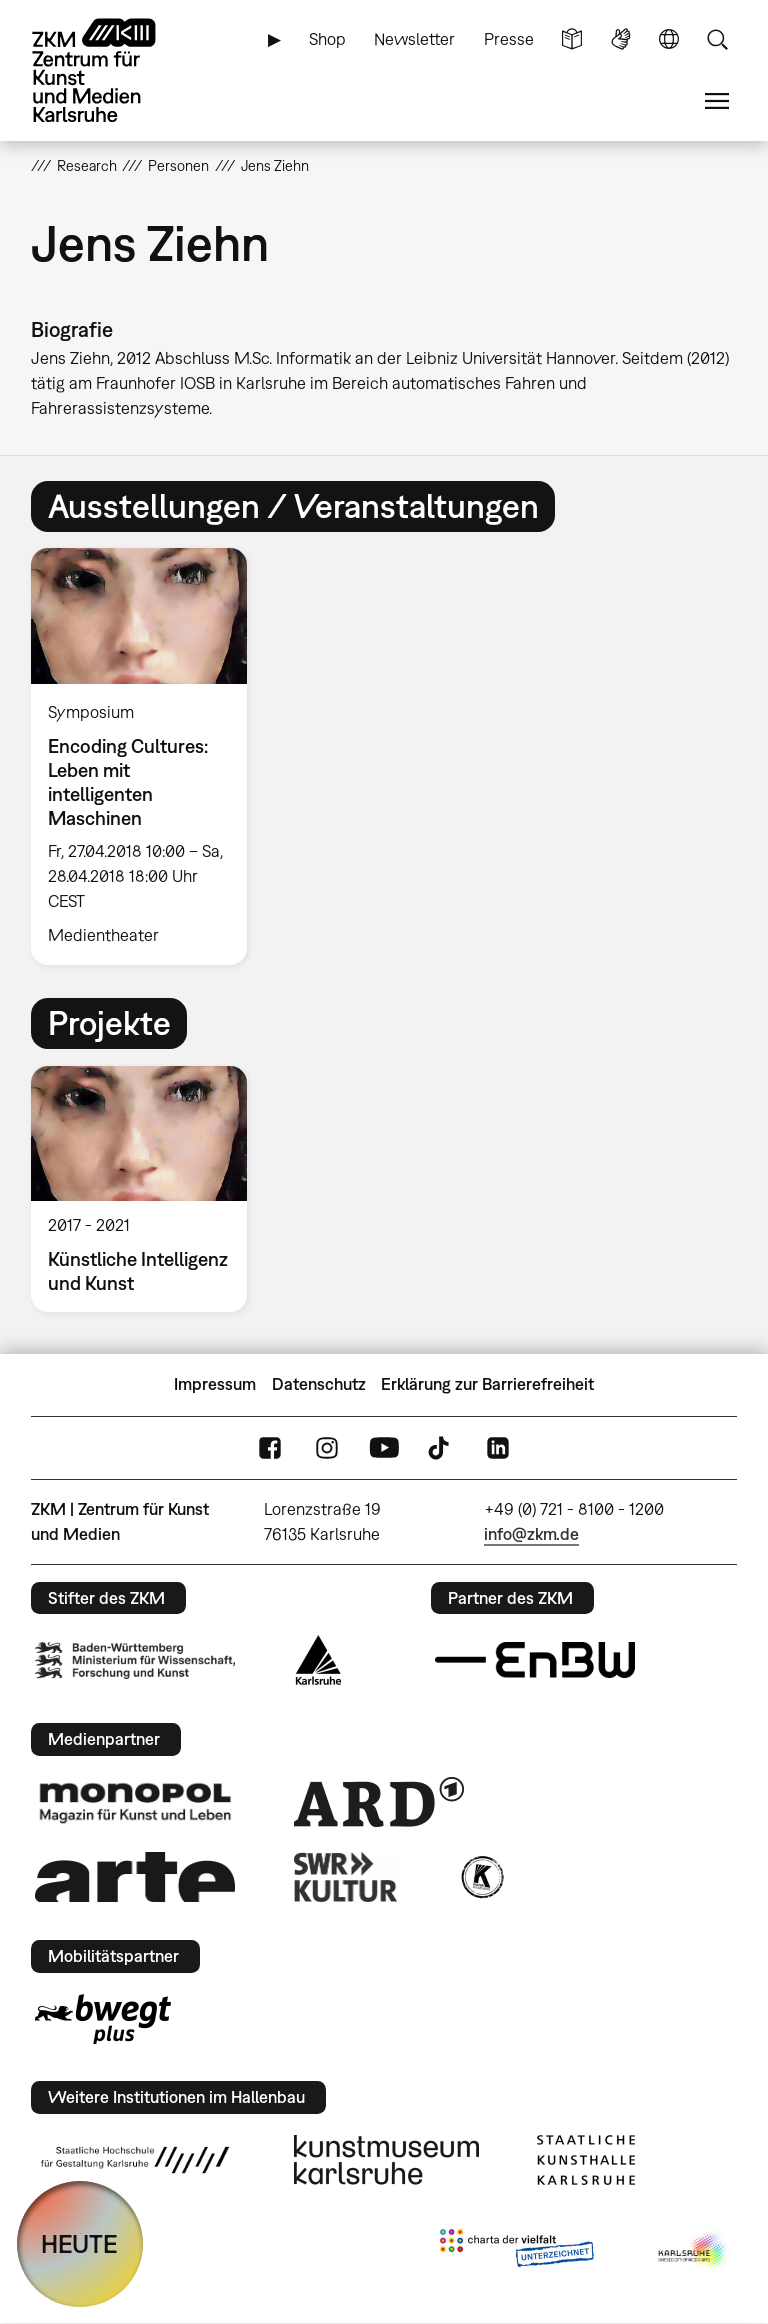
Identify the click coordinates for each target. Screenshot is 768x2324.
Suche (717, 39)
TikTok (441, 1447)
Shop (327, 39)
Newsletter (414, 39)
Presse (509, 39)
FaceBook (270, 1447)
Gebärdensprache (621, 39)
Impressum (215, 1384)
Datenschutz (319, 1384)
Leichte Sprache (572, 39)
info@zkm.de (531, 1534)
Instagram (327, 1447)
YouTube (384, 1447)
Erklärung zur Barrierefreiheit (487, 1384)
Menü (717, 101)
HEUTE (79, 2243)
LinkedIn (498, 1447)
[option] (147, 756)
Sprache (669, 39)
